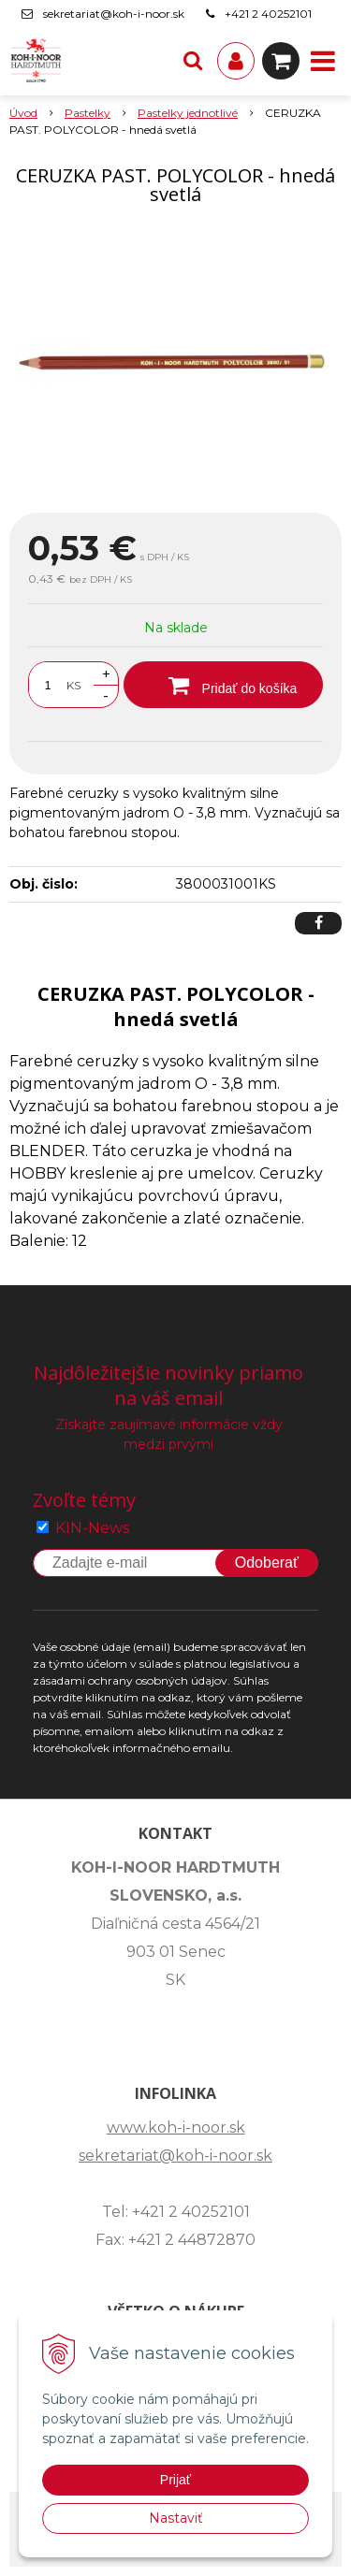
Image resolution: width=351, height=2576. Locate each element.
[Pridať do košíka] (223, 684)
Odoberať (267, 1562)
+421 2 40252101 (268, 14)
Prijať (175, 2479)
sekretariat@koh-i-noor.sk (113, 14)
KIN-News (92, 1528)
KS (73, 685)
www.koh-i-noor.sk (176, 2127)
